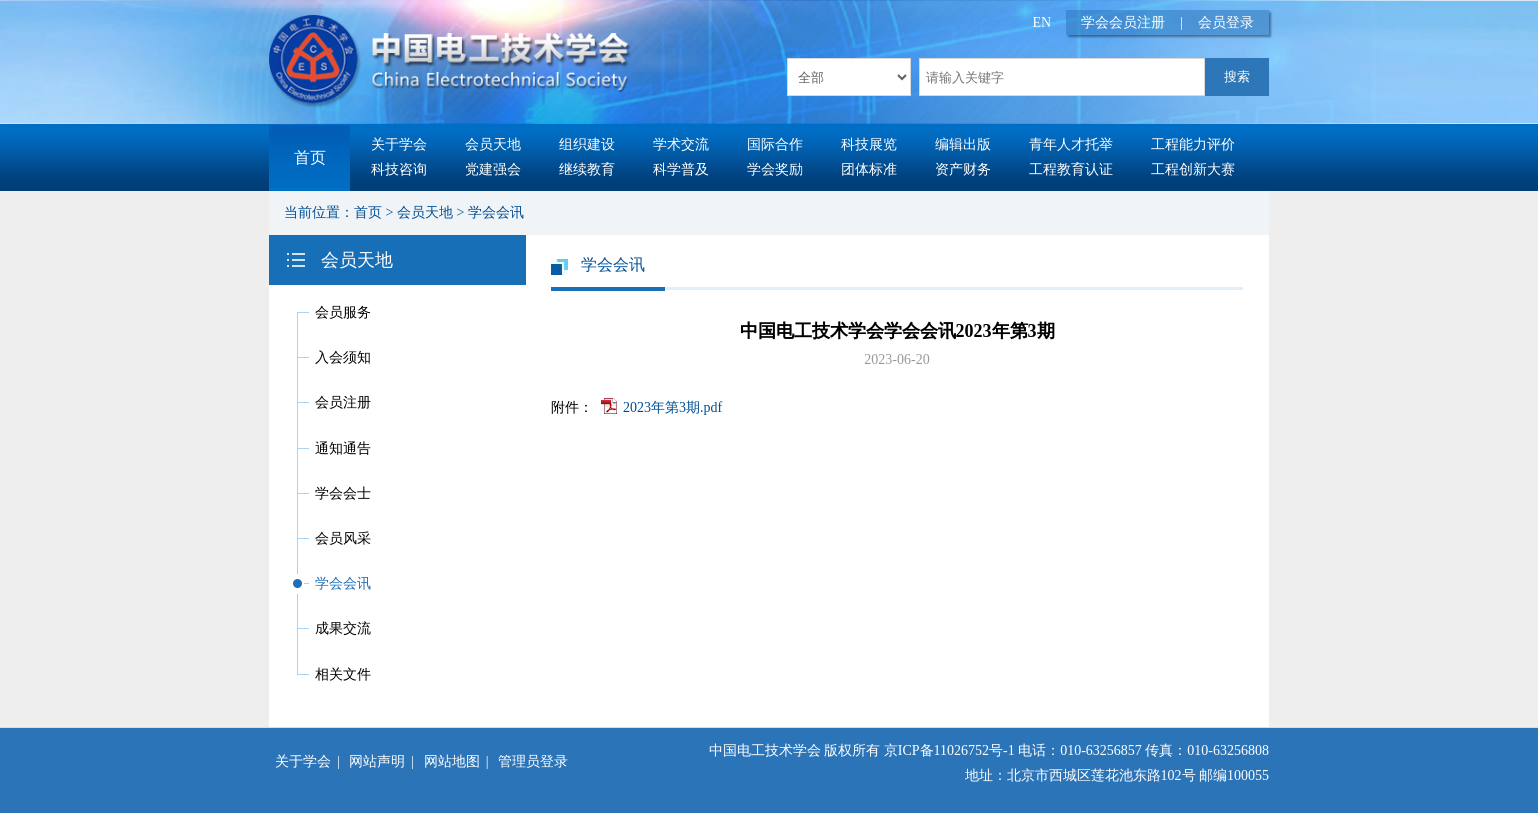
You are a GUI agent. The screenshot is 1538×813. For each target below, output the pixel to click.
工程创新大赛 (1193, 169)
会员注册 (343, 402)
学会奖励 (775, 169)
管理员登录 (533, 761)
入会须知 (343, 357)
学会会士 (343, 493)
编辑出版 (963, 144)
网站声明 (377, 761)
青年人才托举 (1071, 144)
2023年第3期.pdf (672, 407)
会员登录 (1226, 22)
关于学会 (399, 144)
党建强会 (493, 169)
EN (1042, 22)
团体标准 (869, 169)
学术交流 (681, 144)
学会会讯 (496, 212)
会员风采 (343, 538)
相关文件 (343, 674)
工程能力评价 (1193, 144)
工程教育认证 (1071, 169)
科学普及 (681, 169)
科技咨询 (399, 169)
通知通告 (343, 448)
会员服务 (343, 312)
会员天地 (493, 144)
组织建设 (587, 144)
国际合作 (775, 144)
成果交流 (343, 628)
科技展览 (869, 144)
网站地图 (452, 761)
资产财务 (963, 169)
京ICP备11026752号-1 (949, 750)
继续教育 (587, 169)
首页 (310, 157)
